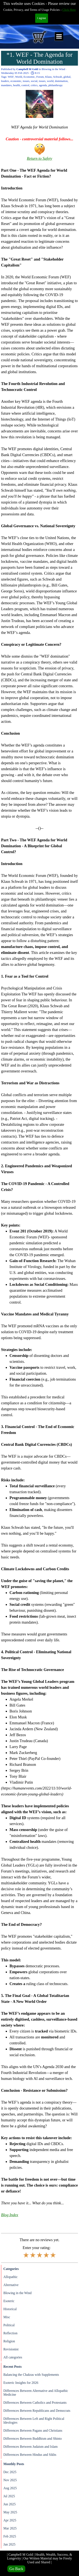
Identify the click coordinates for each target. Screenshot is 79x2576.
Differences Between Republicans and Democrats (36, 2410)
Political (9, 2325)
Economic (29, 76)
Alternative (11, 2285)
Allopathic (10, 2277)
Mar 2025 (10, 2528)
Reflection (10, 2333)
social (34, 81)
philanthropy (55, 85)
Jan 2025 (9, 2544)
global (66, 76)
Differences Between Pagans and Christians (32, 2430)
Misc (6, 2317)
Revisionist (11, 2349)
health (16, 85)
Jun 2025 (9, 2504)
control (25, 85)
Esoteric (8, 2301)
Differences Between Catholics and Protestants (35, 2402)
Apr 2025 (9, 2520)
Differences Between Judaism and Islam (30, 2446)
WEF (11, 76)
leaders (5, 81)
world (50, 81)
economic (15, 81)
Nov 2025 (10, 2480)
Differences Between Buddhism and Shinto (32, 2438)
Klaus (48, 76)
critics (34, 85)
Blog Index (9, 2215)
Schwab (57, 76)
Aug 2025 (10, 2488)
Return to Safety (39, 158)
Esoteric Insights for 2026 (20, 2382)
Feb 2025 (9, 2536)
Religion (9, 2341)
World (18, 76)
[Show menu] (59, 36)
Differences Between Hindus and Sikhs (29, 2454)
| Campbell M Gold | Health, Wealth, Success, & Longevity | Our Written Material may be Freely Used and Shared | (40, 2558)
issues (26, 81)
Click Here (69, 7)
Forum (40, 76)
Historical (10, 2309)
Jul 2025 (9, 2496)
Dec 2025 (9, 2472)
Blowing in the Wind (17, 2293)
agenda (43, 85)
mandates (6, 85)
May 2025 (10, 2512)
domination (61, 81)
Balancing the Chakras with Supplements (31, 2374)
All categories (12, 2357)
